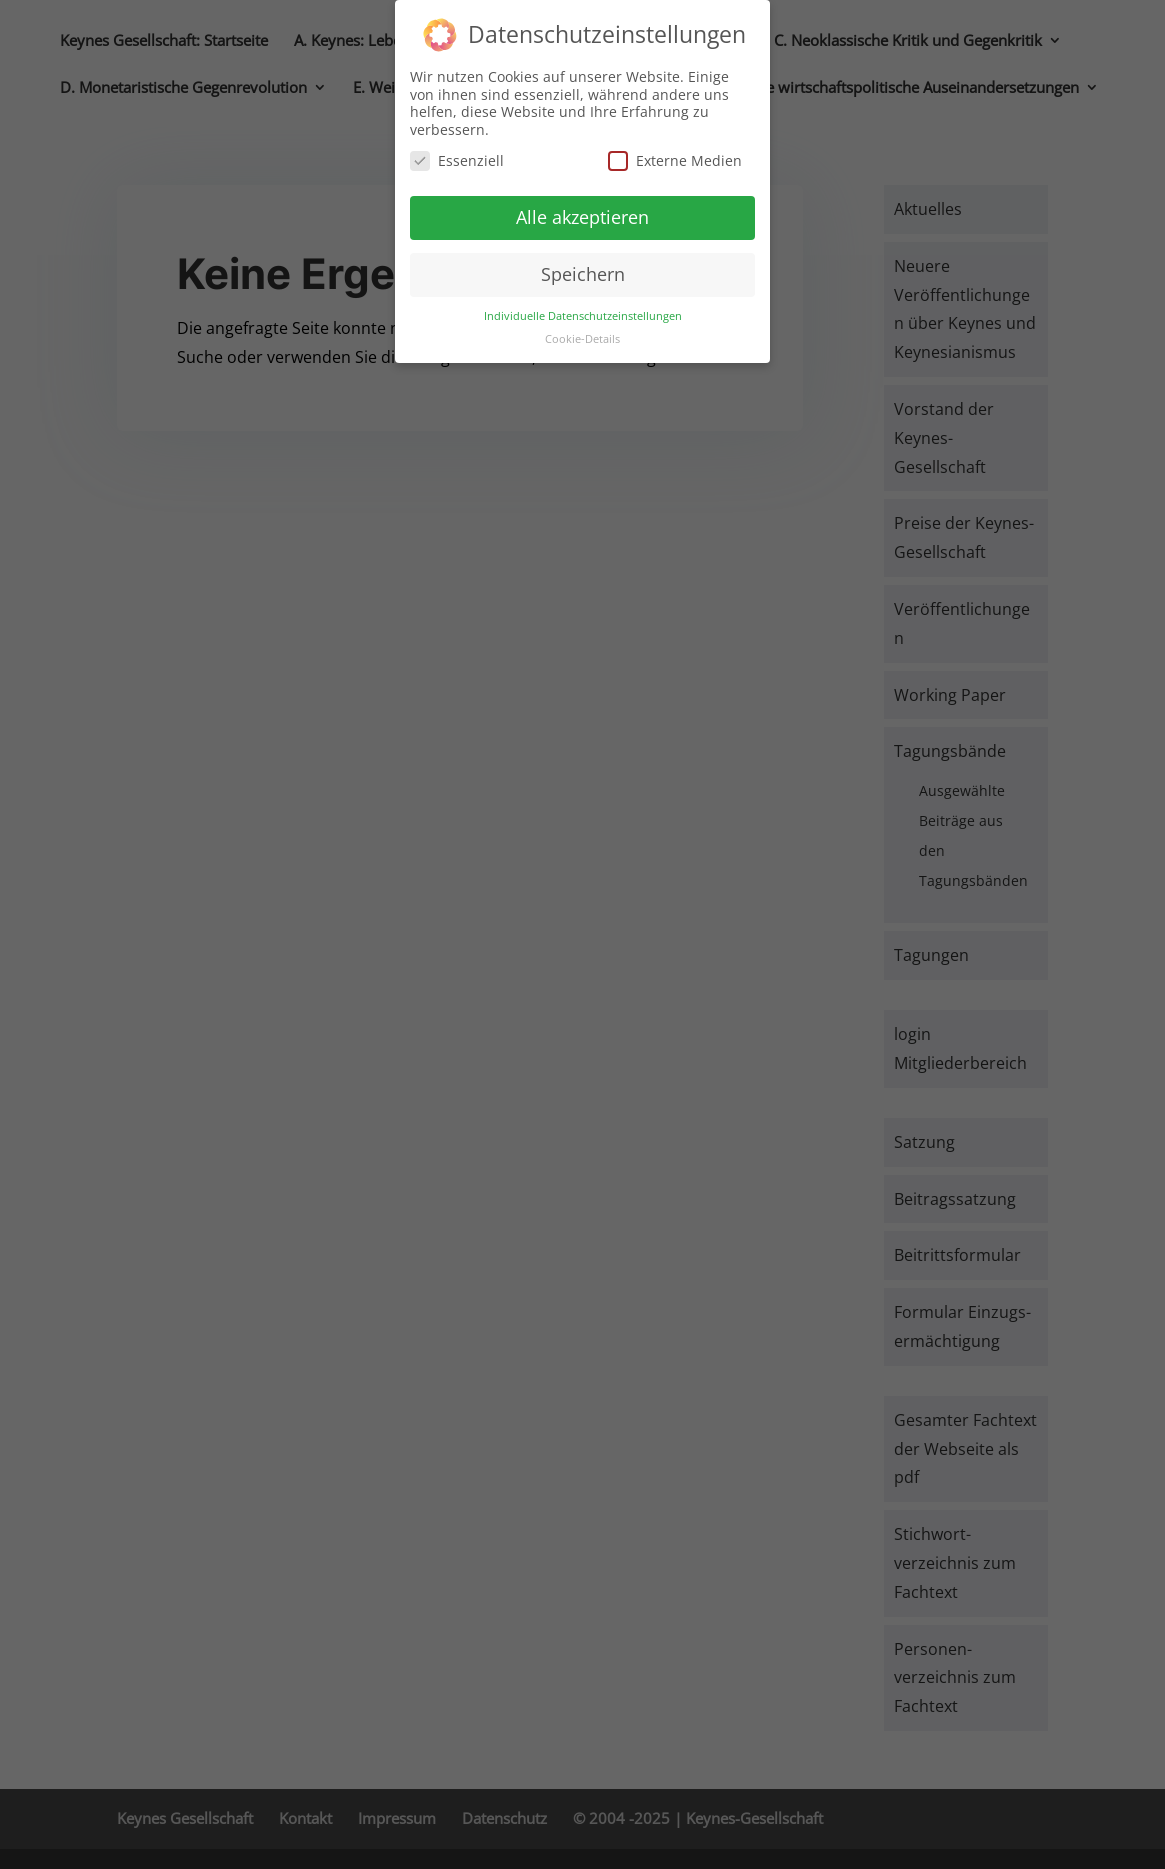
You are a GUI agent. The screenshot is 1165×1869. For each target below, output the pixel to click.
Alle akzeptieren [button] (582, 210)
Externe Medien (675, 153)
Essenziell (457, 153)
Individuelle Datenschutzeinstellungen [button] (583, 308)
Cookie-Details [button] (582, 331)
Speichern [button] (583, 267)
